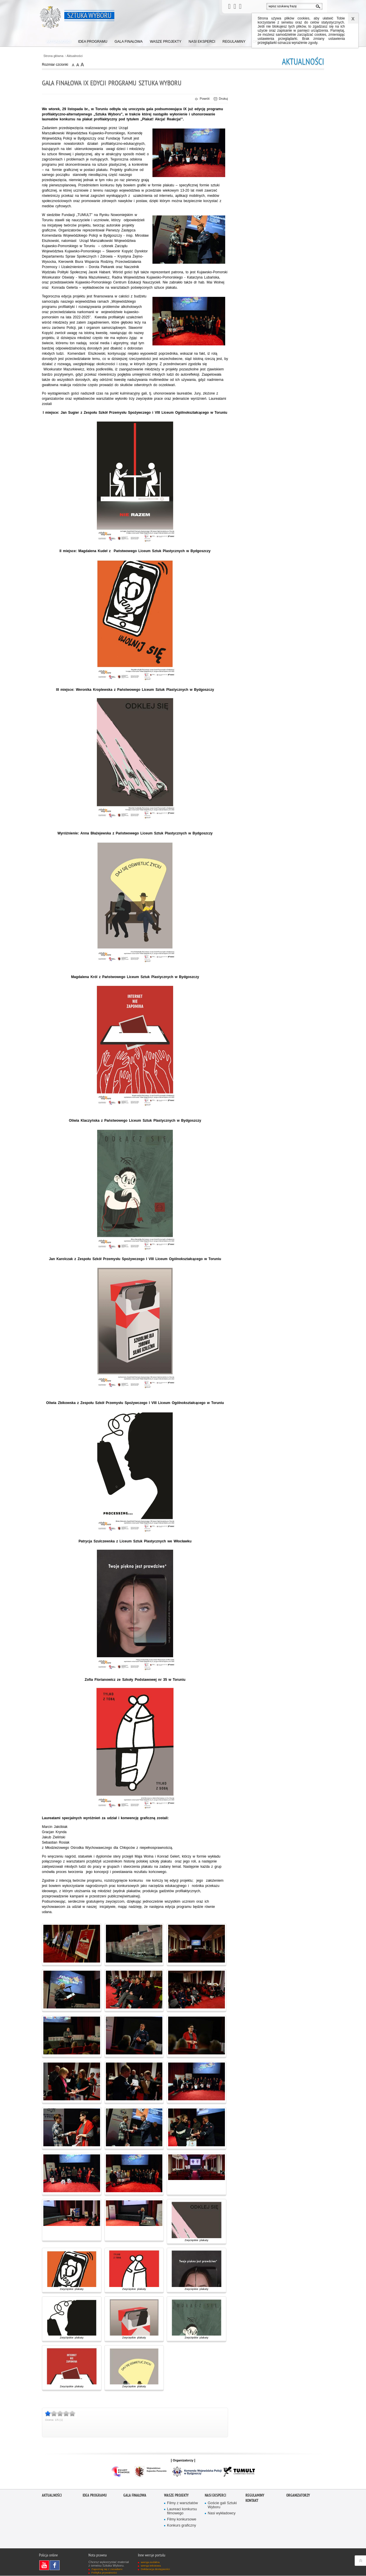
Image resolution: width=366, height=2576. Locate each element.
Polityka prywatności (104, 2573)
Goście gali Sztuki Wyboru (222, 2505)
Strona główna (53, 56)
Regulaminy (255, 2495)
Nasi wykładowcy (222, 2514)
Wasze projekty (176, 2495)
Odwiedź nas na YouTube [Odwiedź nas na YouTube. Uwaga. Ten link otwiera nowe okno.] (46, 2565)
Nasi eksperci (215, 2495)
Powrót (202, 99)
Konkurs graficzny (181, 2526)
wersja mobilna (150, 2562)
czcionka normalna (74, 64)
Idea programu (95, 2495)
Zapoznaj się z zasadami (106, 2569)
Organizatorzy (298, 2495)
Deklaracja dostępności (155, 2569)
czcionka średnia (78, 64)
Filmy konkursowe (181, 2520)
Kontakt (252, 2500)
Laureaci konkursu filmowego (182, 2512)
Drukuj (221, 99)
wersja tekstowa (151, 2566)
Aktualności (75, 56)
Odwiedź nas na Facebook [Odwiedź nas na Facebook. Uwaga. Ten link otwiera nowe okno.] (56, 2565)
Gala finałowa (134, 2495)
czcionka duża (82, 64)
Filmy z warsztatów (182, 2503)
